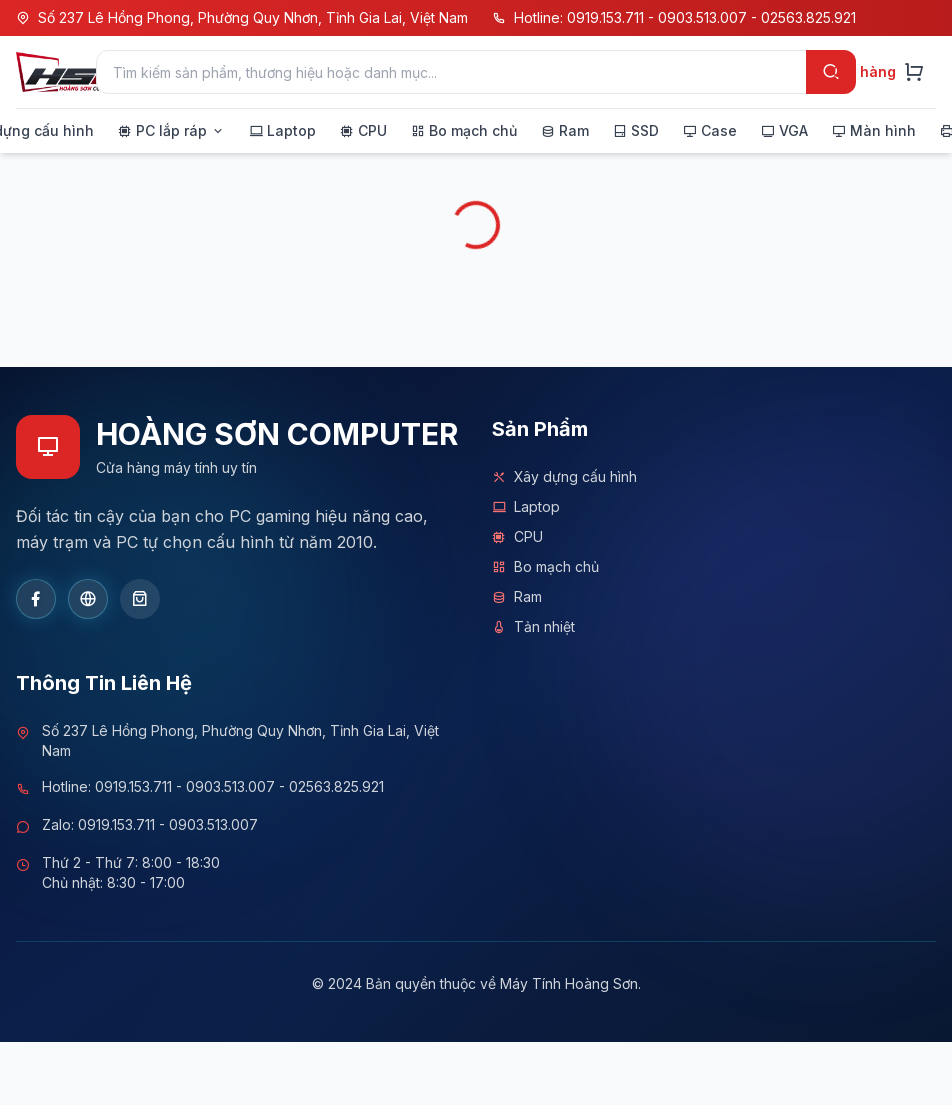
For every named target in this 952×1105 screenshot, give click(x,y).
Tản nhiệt (533, 627)
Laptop (526, 507)
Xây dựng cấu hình (564, 477)
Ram (517, 597)
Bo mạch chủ (545, 567)
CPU (517, 537)
